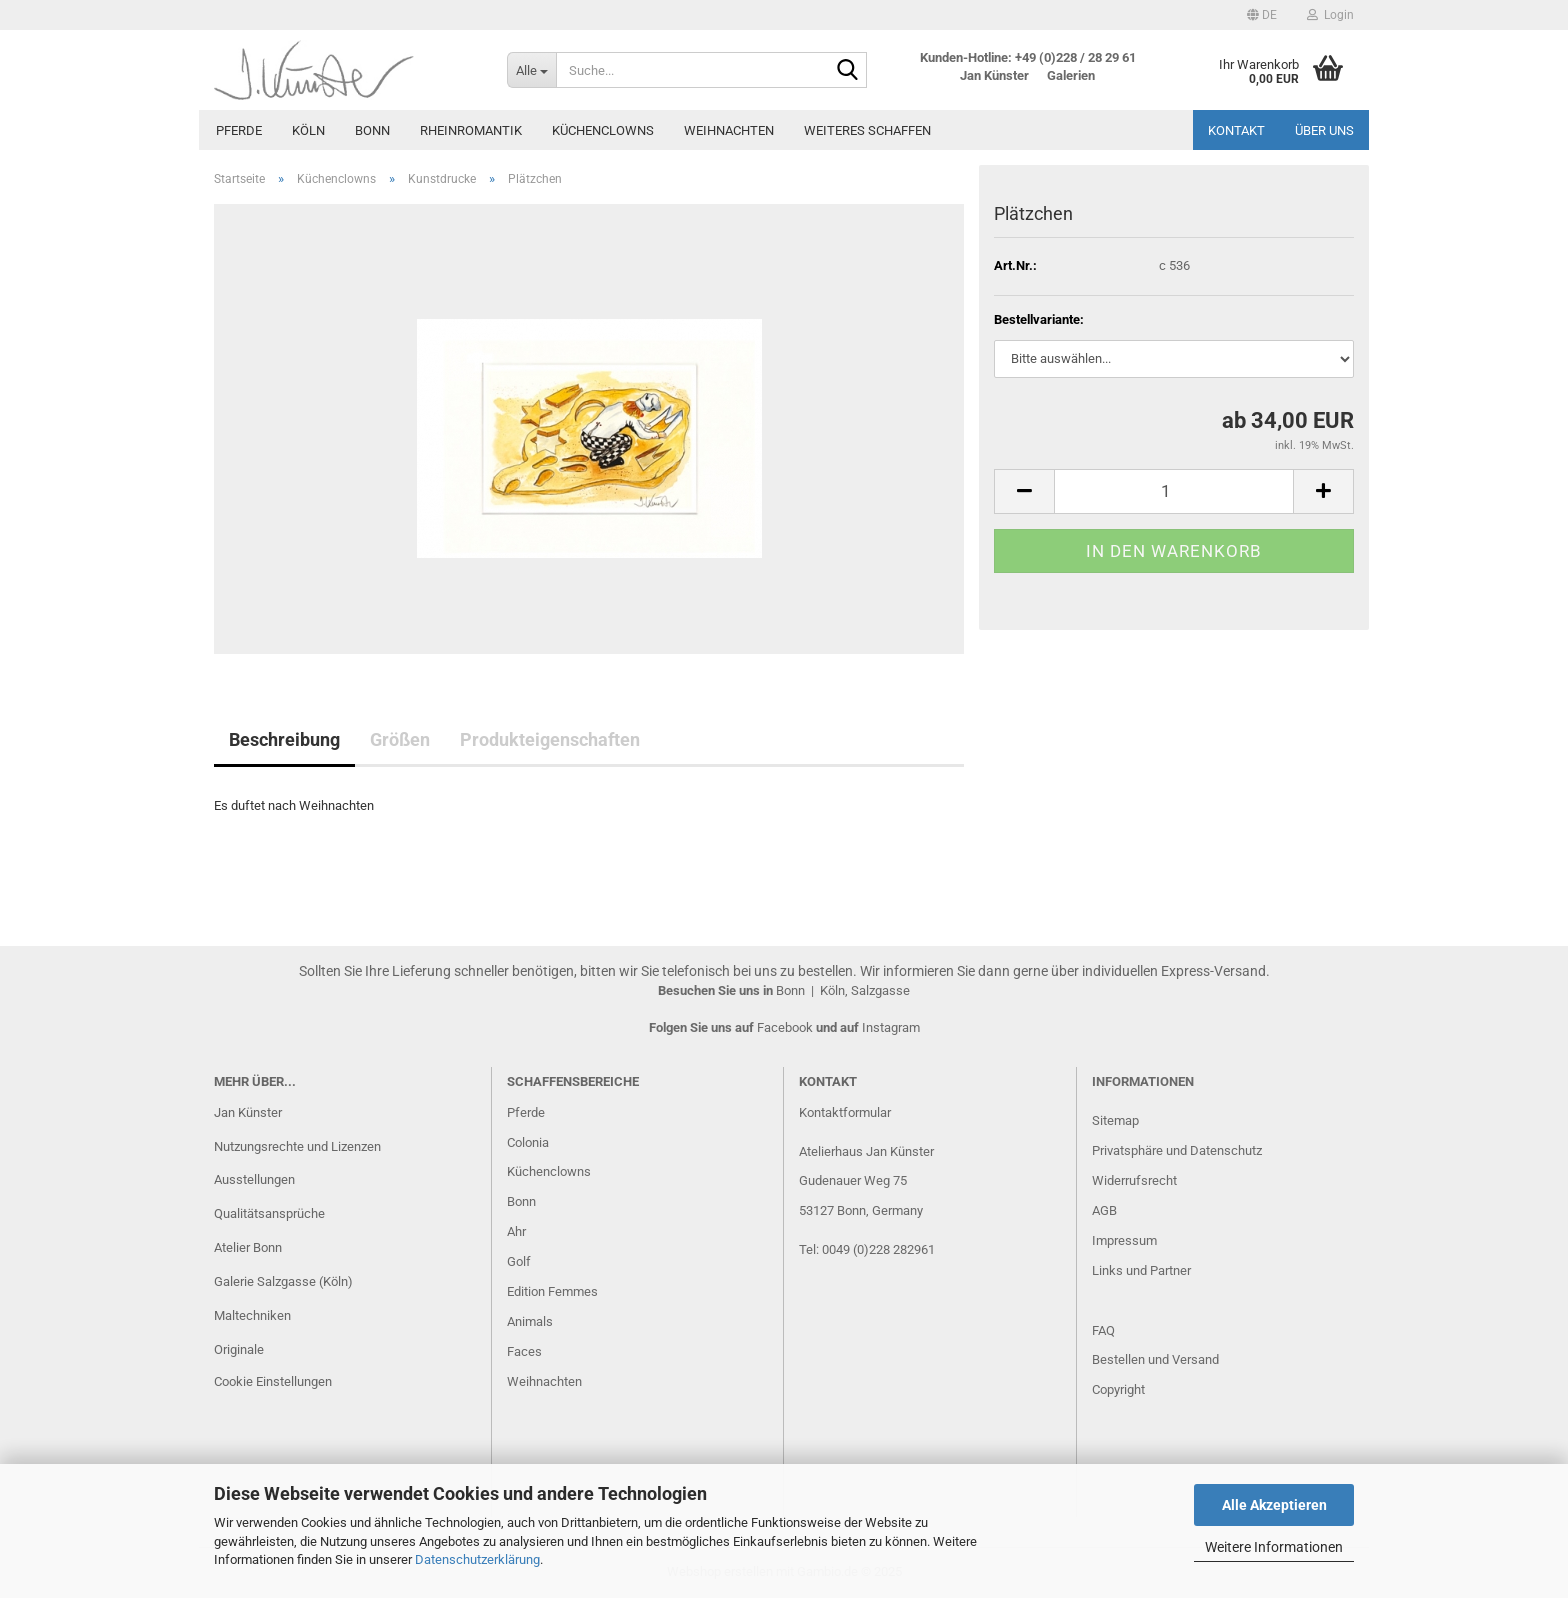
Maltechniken (252, 1315)
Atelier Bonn (248, 1247)
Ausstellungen (254, 1179)
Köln (308, 130)
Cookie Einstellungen (273, 1381)
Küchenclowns (603, 130)
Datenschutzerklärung (477, 1559)
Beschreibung (284, 739)
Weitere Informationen (1274, 1547)
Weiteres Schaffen (867, 130)
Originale (239, 1349)
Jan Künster (248, 1112)
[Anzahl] (1174, 491)
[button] (1262, 15)
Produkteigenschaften (550, 739)
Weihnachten (729, 130)
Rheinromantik (471, 130)
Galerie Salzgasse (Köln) (283, 1281)
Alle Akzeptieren (1274, 1505)
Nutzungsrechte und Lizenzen (297, 1146)
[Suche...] (531, 70)
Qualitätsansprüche (269, 1213)
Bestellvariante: (1039, 319)
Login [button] (1330, 15)
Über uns (1324, 130)
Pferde (239, 130)
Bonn (372, 130)
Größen (400, 739)
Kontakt (1236, 130)
